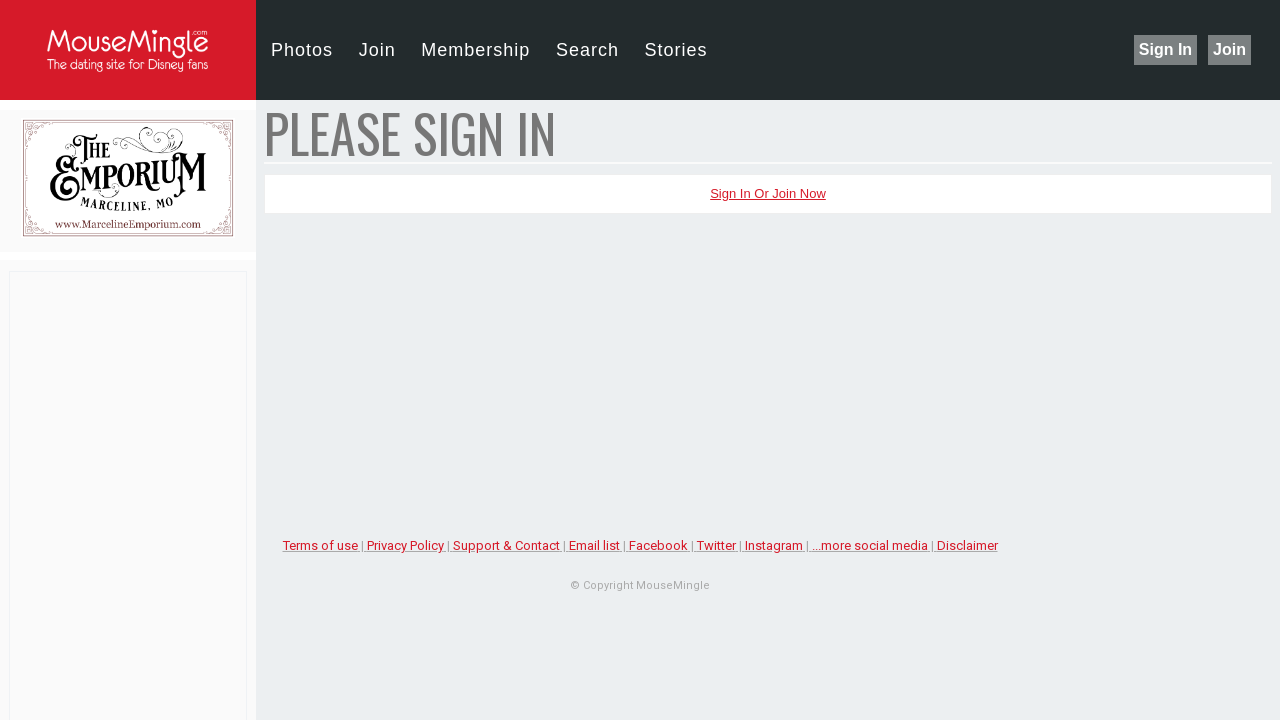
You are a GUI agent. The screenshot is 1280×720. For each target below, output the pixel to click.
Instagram (774, 545)
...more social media (870, 545)
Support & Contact (506, 545)
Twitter (716, 545)
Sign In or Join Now (768, 193)
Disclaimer (967, 545)
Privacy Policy (405, 545)
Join (1229, 49)
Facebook (658, 545)
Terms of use (320, 545)
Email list (594, 545)
